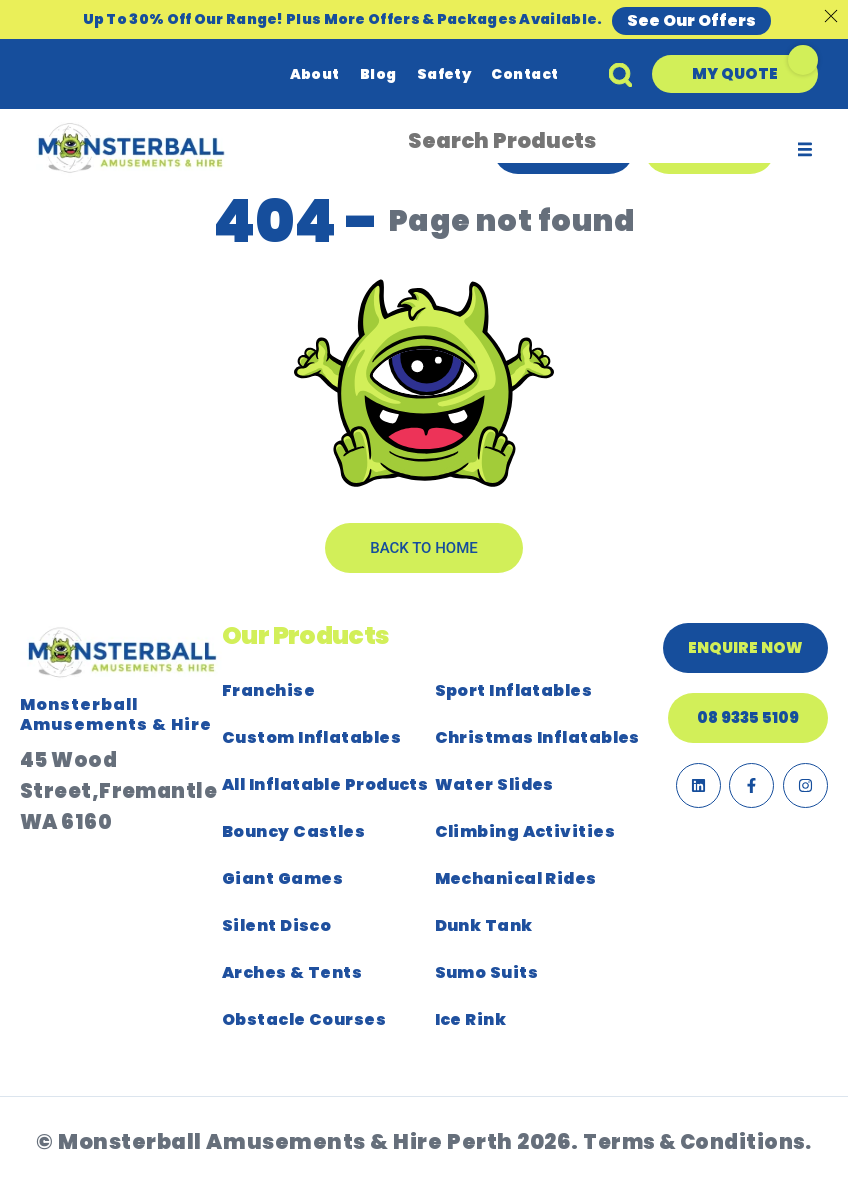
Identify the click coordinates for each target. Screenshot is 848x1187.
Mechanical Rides (516, 878)
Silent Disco (276, 925)
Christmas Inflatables (537, 737)
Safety (444, 74)
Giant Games (282, 878)
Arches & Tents (292, 972)
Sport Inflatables (514, 690)
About (315, 74)
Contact (524, 74)
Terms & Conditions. (697, 1142)
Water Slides (494, 784)
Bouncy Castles (293, 831)
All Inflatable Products (325, 784)
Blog (378, 74)
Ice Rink (471, 1019)
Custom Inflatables (311, 737)
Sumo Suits (487, 972)
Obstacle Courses (304, 1019)
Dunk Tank (484, 925)
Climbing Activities (525, 831)
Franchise (268, 690)
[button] (735, 74)
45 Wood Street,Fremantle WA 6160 (118, 790)
